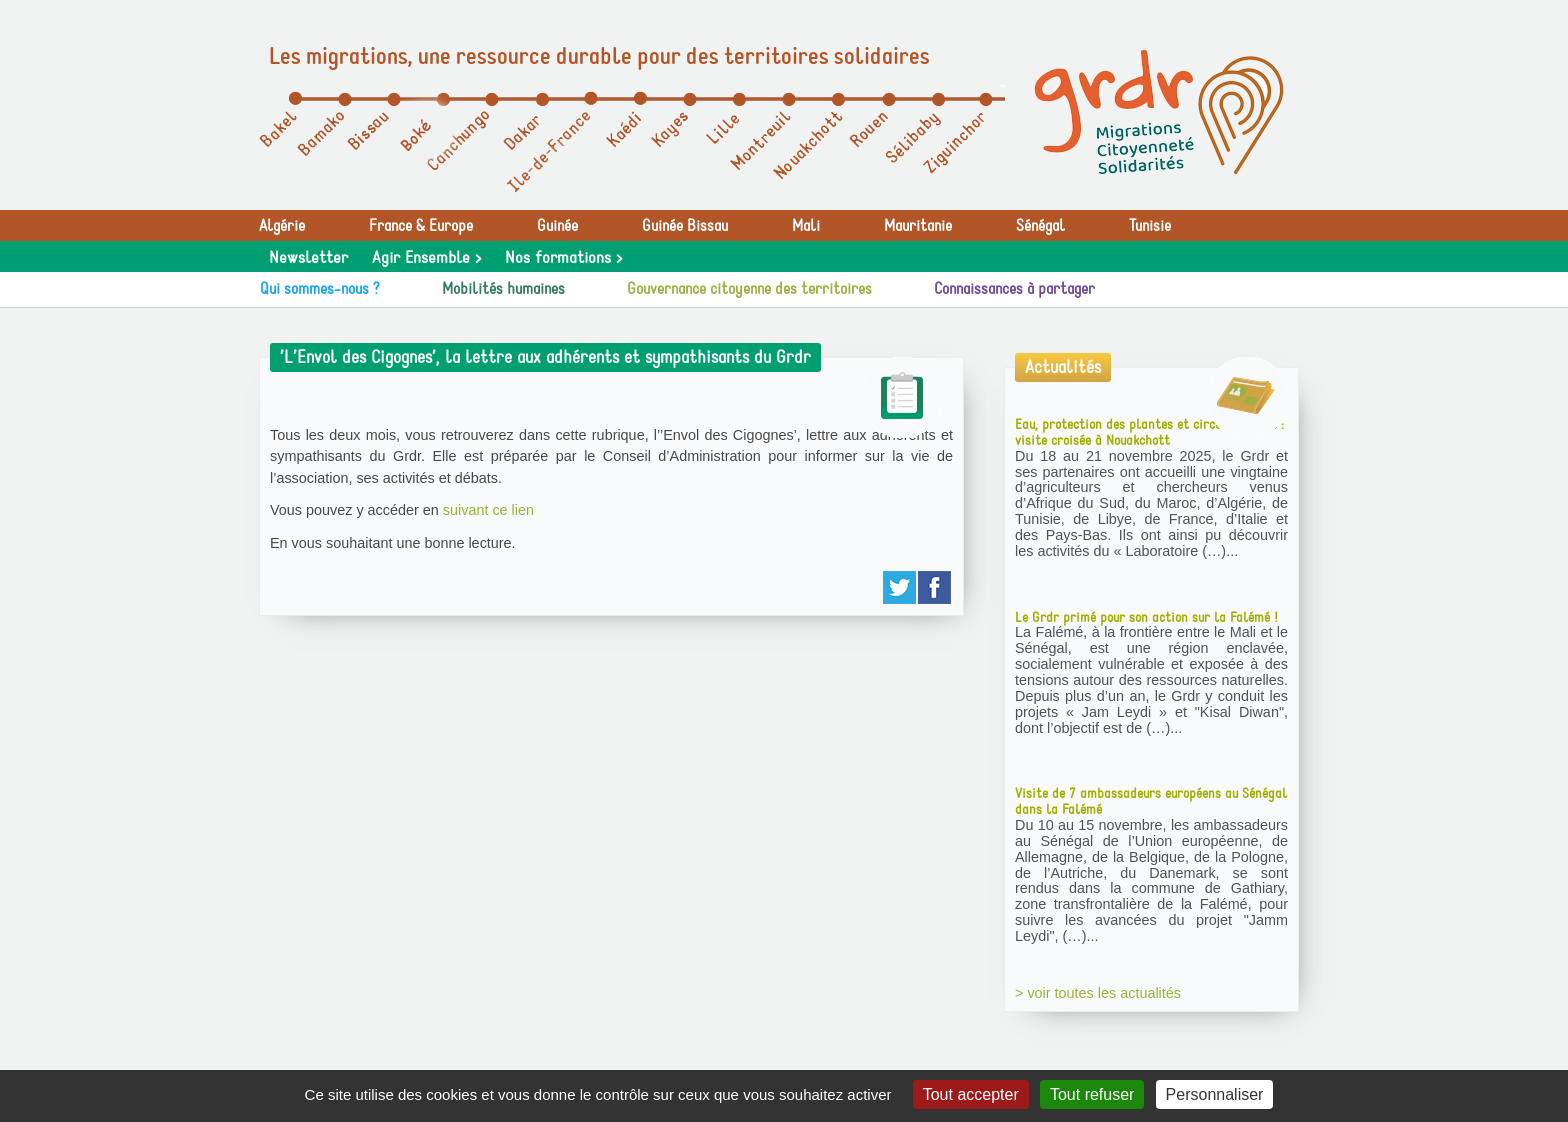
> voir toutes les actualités (1098, 993)
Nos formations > (563, 258)
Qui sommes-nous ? (320, 289)
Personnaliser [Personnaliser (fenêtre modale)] (1215, 1094)
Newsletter (308, 258)
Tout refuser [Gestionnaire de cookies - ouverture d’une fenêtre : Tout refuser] (1092, 1094)
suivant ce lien (488, 510)
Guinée (557, 226)
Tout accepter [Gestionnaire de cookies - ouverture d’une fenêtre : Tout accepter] (971, 1094)
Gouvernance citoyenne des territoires (749, 289)
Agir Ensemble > (426, 258)
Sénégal (1040, 226)
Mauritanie (918, 226)
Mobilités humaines (503, 289)
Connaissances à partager (1014, 289)
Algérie (282, 226)
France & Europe (421, 226)
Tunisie (1150, 226)
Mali (806, 226)
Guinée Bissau (685, 226)
